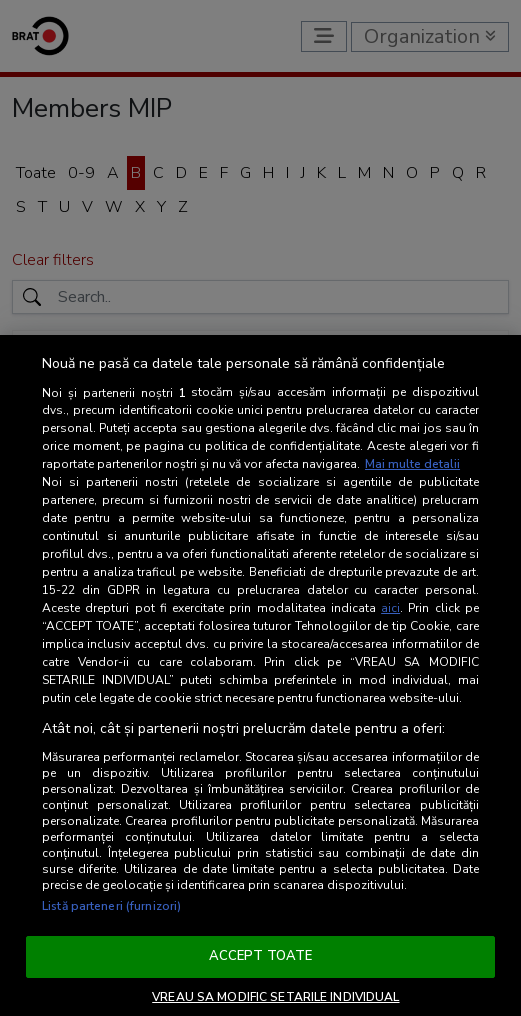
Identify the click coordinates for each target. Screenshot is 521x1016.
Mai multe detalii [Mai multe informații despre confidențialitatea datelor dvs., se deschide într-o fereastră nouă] (412, 464)
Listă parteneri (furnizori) (111, 906)
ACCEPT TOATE (261, 956)
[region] (260, 675)
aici (390, 608)
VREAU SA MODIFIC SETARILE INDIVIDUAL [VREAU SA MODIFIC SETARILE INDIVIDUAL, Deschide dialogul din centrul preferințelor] (275, 997)
